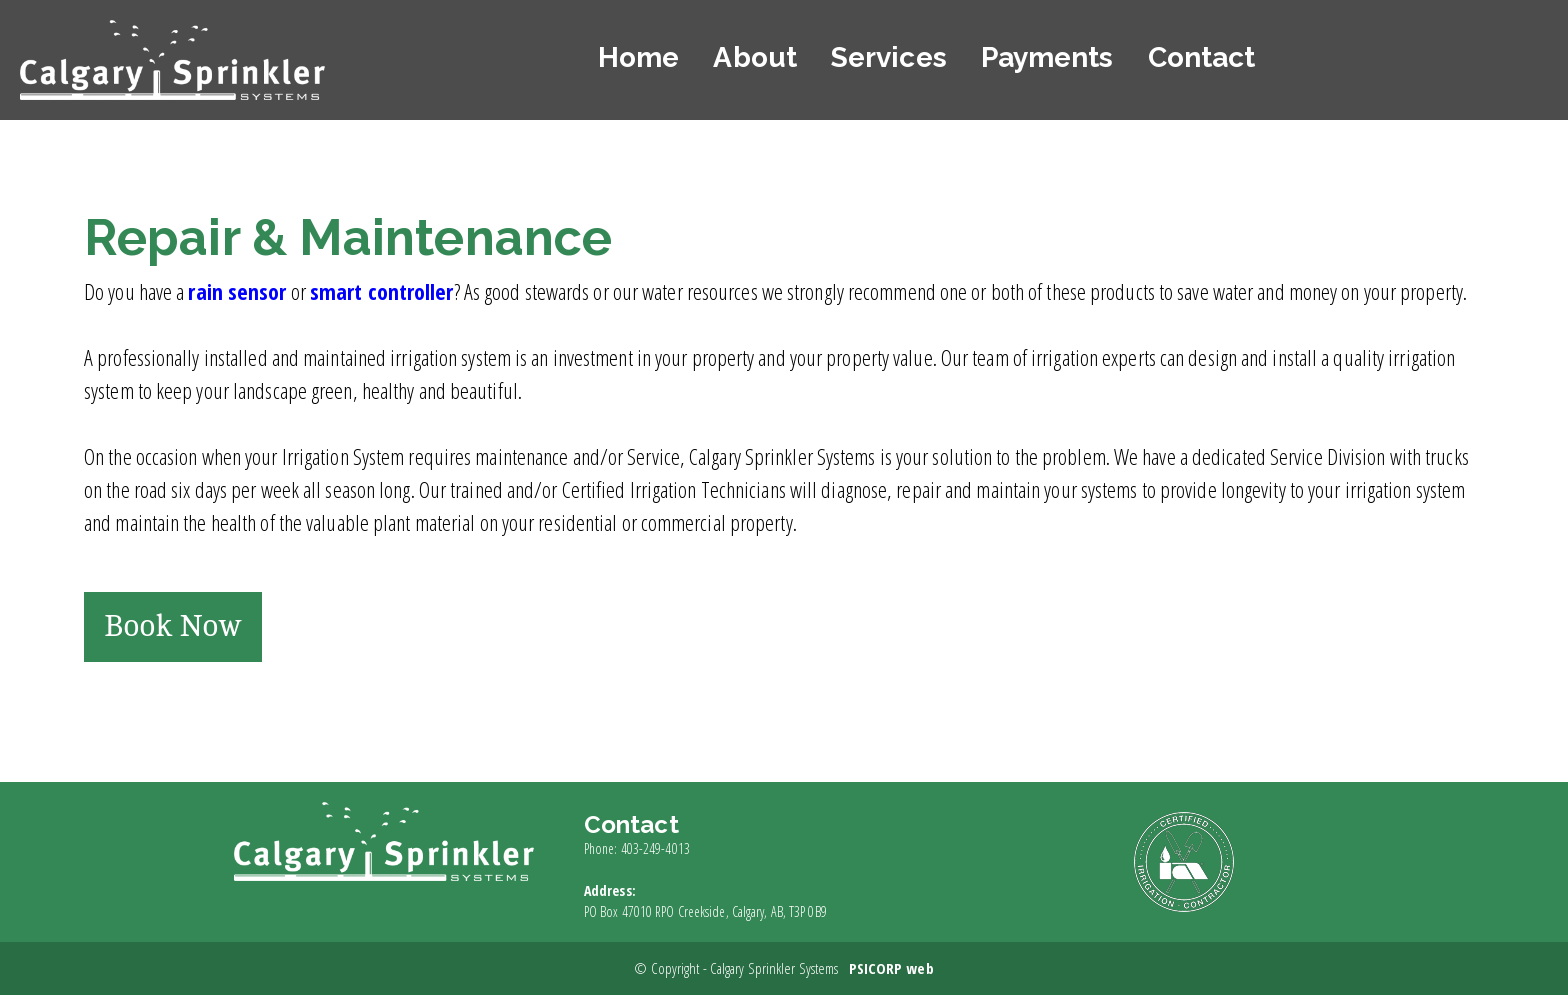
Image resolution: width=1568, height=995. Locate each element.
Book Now (173, 626)
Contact (1202, 57)
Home (638, 57)
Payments (1047, 57)
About (755, 57)
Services (889, 57)
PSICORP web (891, 968)
